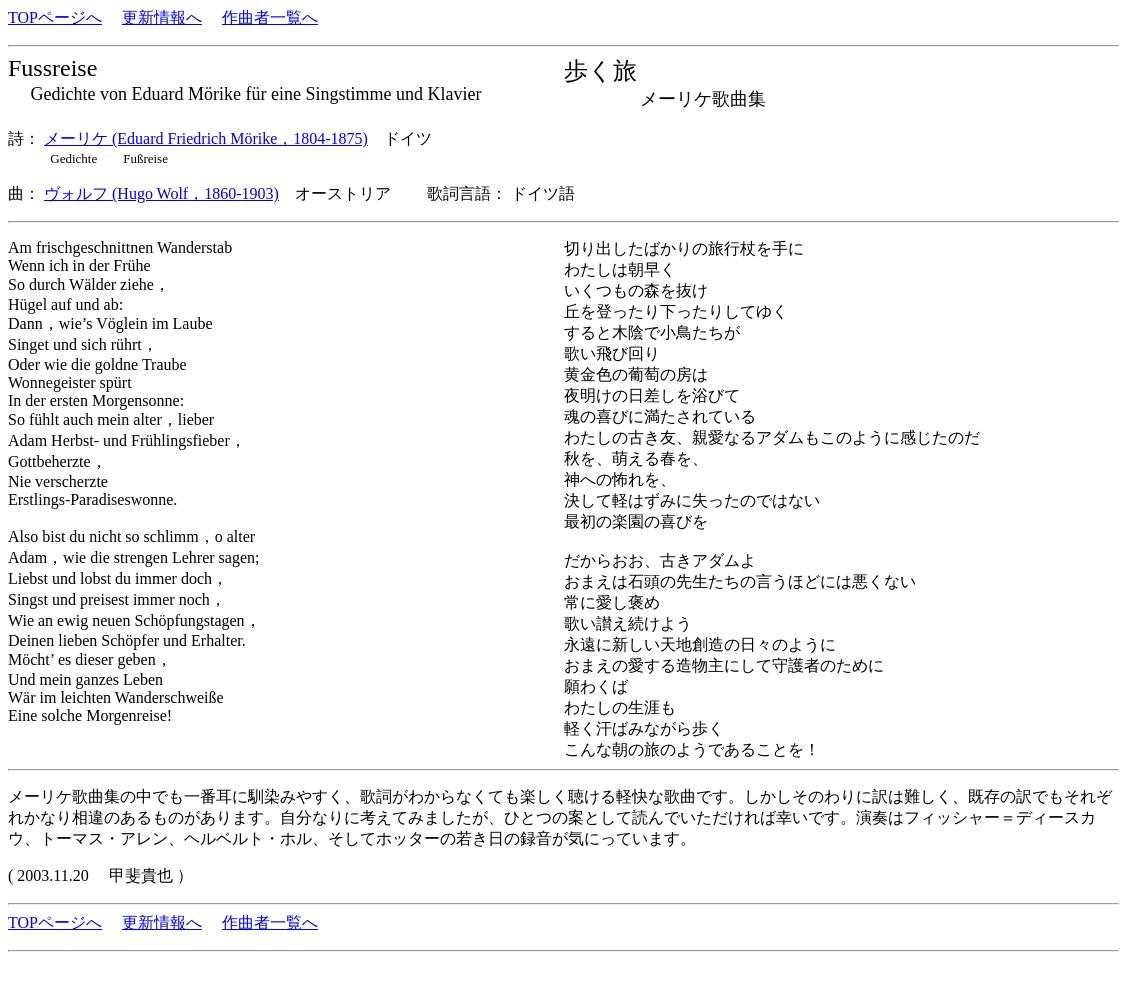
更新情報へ (162, 17)
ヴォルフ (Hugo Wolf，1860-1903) (161, 193)
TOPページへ (55, 17)
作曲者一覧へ (270, 17)
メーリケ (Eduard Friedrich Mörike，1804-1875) (206, 138)
